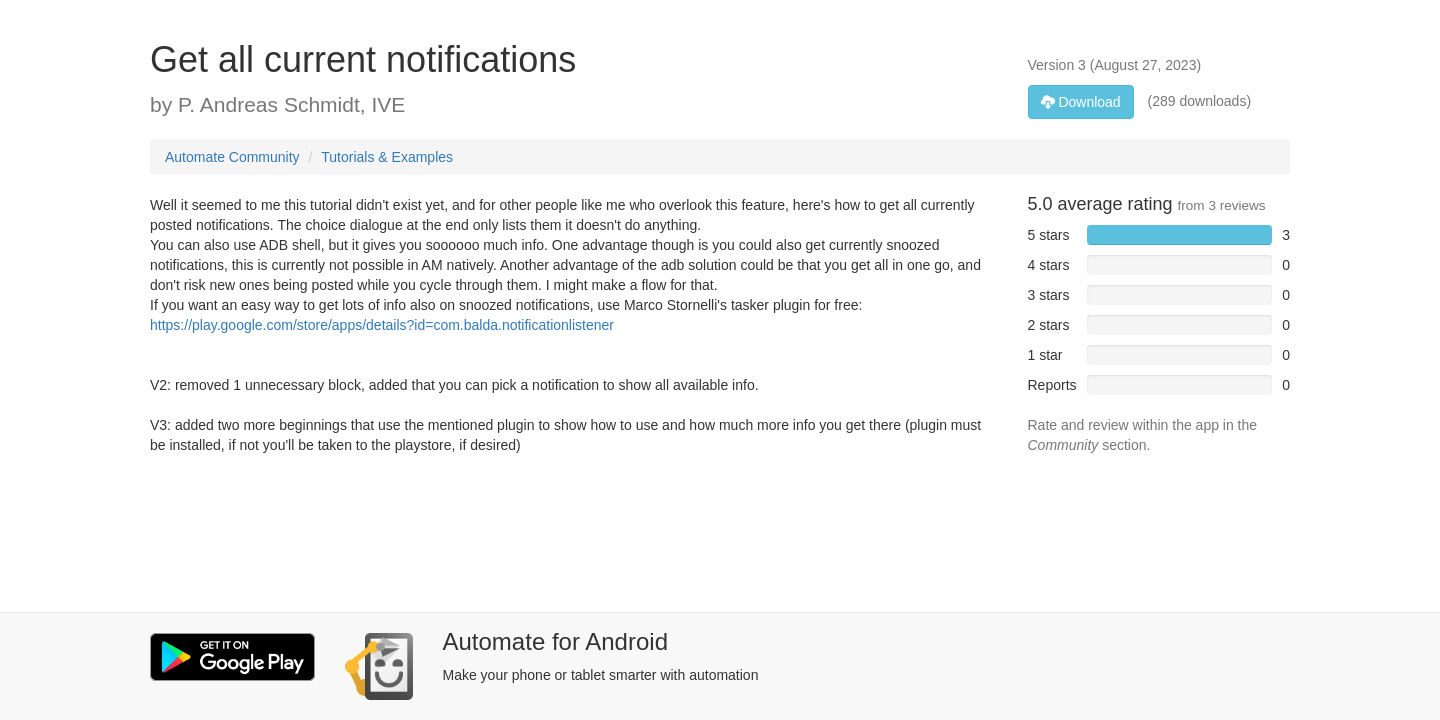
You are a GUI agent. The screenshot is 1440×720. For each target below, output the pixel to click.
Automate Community (232, 157)
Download (1081, 102)
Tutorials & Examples (387, 157)
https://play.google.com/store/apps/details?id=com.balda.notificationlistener (382, 325)
